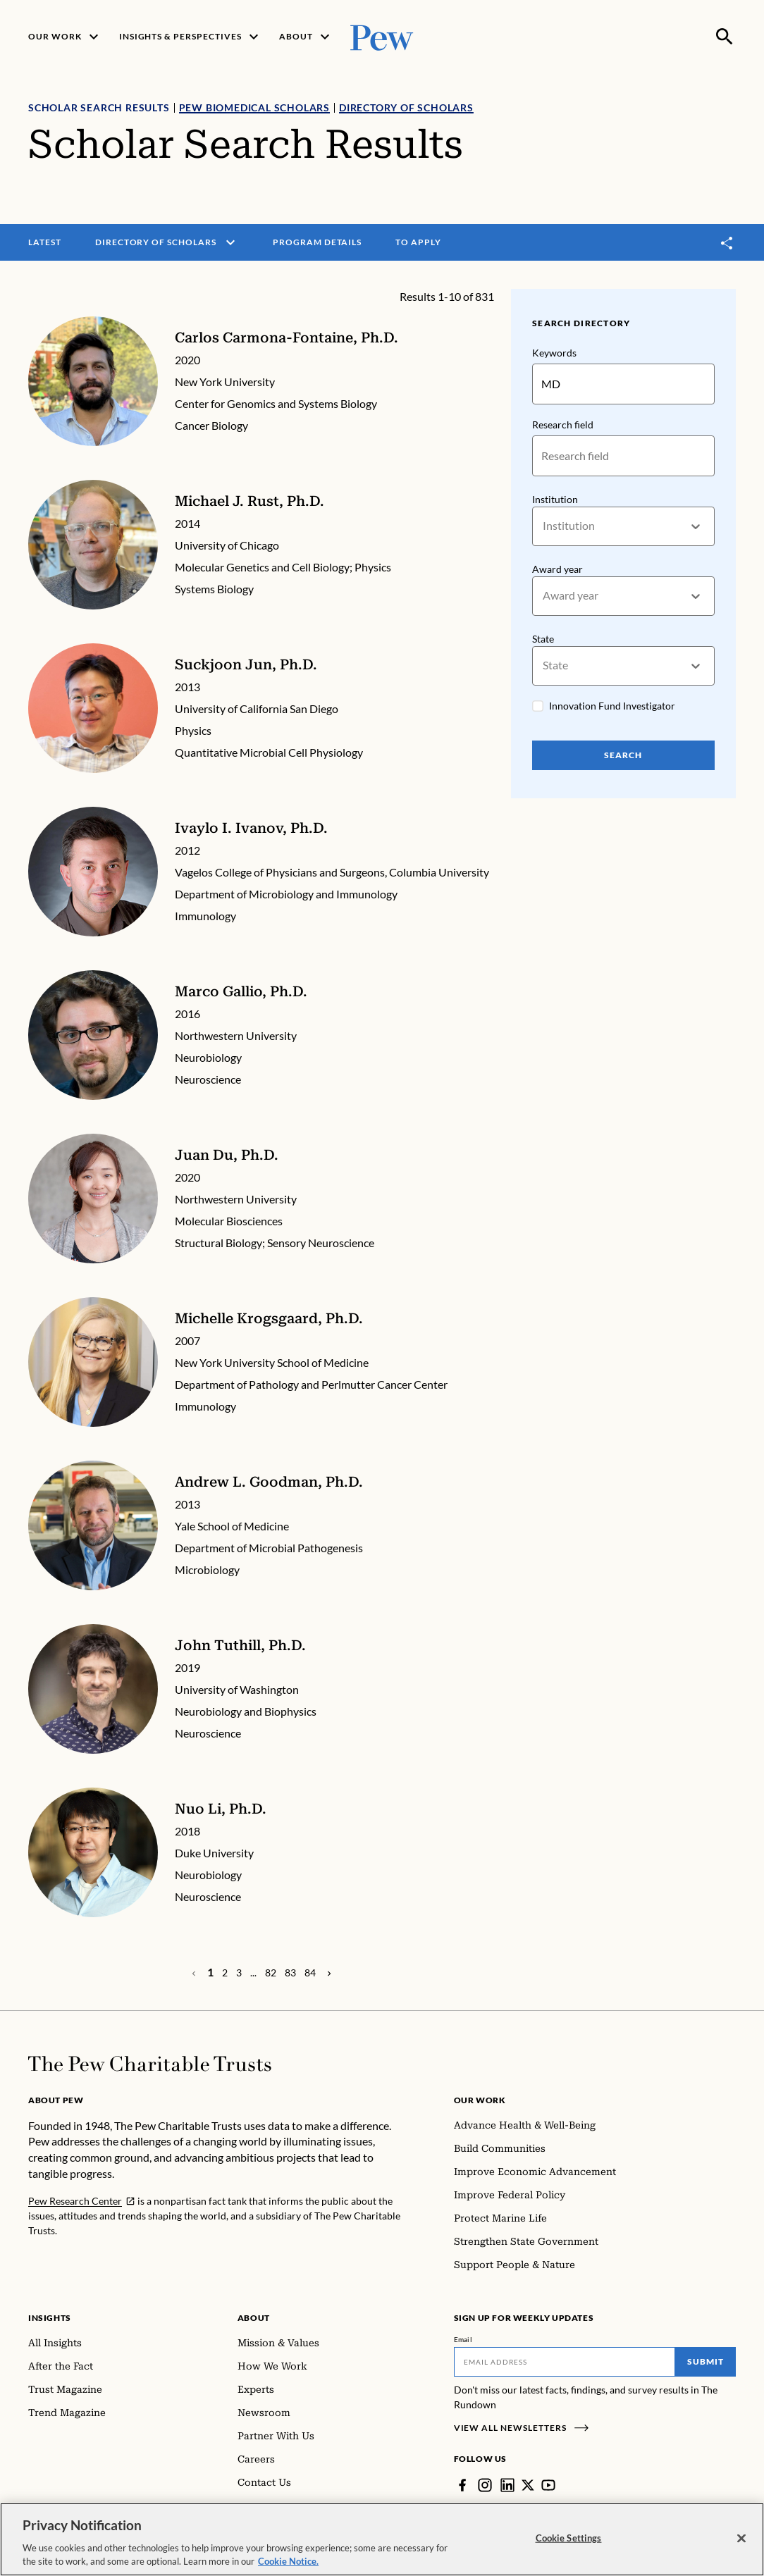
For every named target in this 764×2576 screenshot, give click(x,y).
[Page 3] (239, 1973)
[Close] (741, 2544)
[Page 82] (270, 1973)
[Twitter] (528, 2485)
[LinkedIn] (507, 2485)
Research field (562, 425)
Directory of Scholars (406, 107)
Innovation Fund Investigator (612, 706)
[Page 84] (310, 1973)
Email (463, 2339)
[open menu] (230, 242)
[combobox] (544, 527)
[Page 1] (210, 1972)
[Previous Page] (329, 1973)
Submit (705, 2361)
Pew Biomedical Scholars (254, 107)
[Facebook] (462, 2485)
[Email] (565, 2362)
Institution (555, 499)
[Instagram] (484, 2485)
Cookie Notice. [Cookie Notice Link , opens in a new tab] (288, 2567)
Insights (49, 2317)
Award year (557, 569)
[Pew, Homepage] (382, 36)
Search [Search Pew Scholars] (624, 755)
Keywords (554, 353)
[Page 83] (290, 1973)
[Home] (149, 2064)
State (543, 639)
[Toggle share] (727, 242)
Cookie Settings (569, 2543)
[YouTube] (548, 2485)
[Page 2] (225, 1973)
